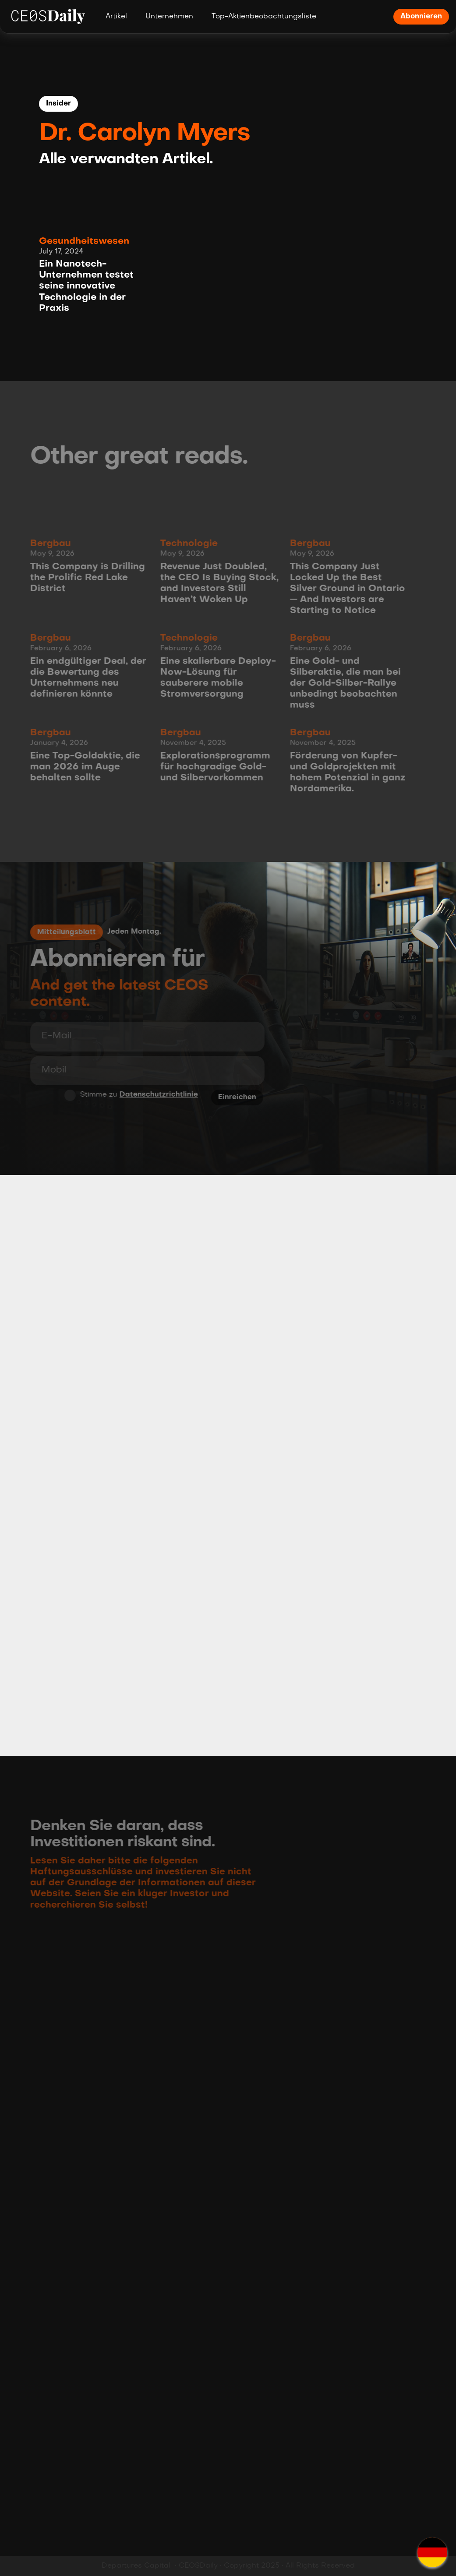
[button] (432, 2552)
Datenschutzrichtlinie (156, 1095)
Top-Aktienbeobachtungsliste (264, 16)
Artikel (116, 16)
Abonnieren (421, 16)
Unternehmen (169, 16)
